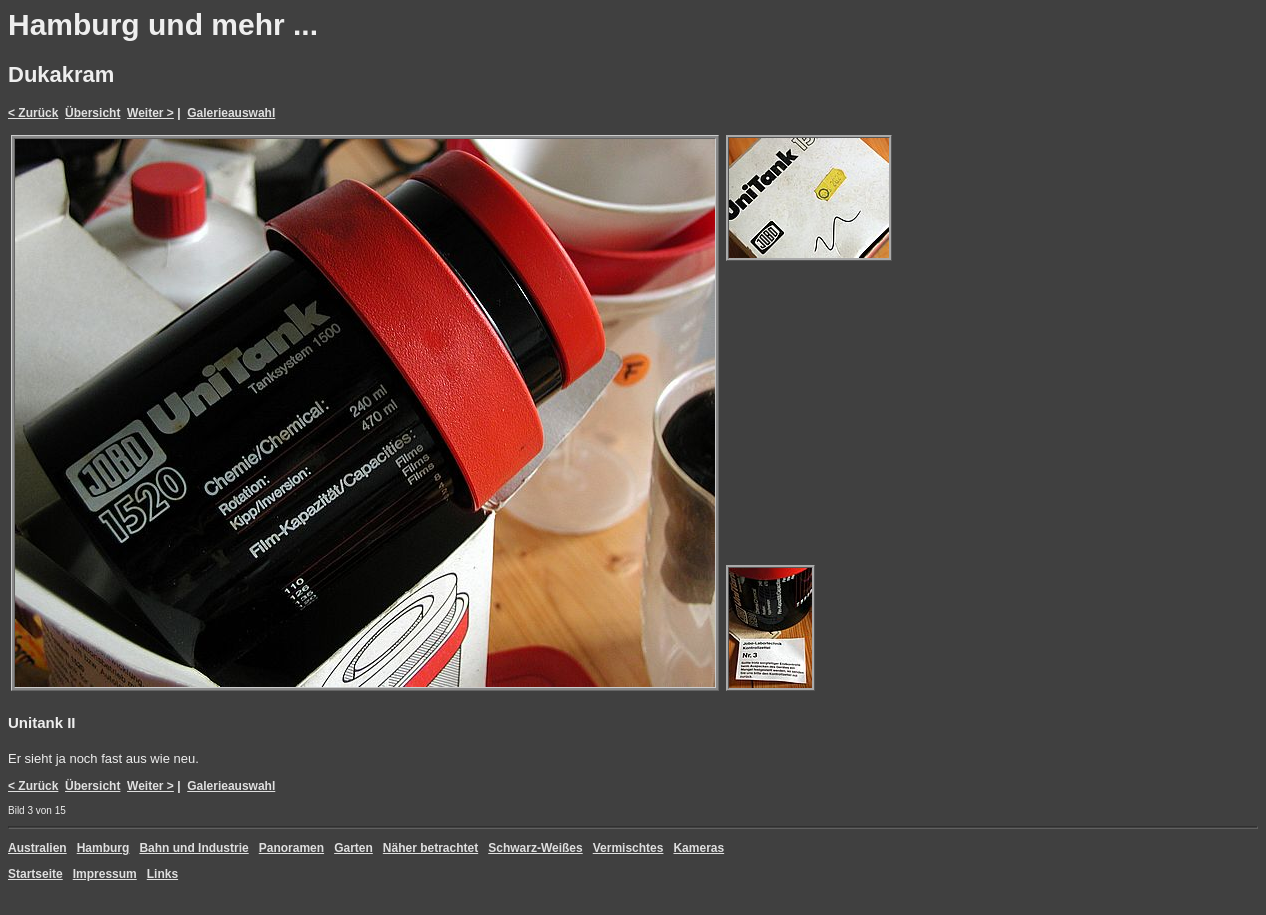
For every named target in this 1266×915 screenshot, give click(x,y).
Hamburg (103, 848)
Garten (353, 848)
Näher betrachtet (430, 848)
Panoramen (291, 848)
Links (162, 874)
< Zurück (33, 113)
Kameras (698, 848)
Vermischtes (628, 848)
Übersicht (92, 113)
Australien (37, 848)
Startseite (35, 874)
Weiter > (150, 113)
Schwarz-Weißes (535, 848)
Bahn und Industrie (193, 848)
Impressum (105, 874)
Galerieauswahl (231, 113)
